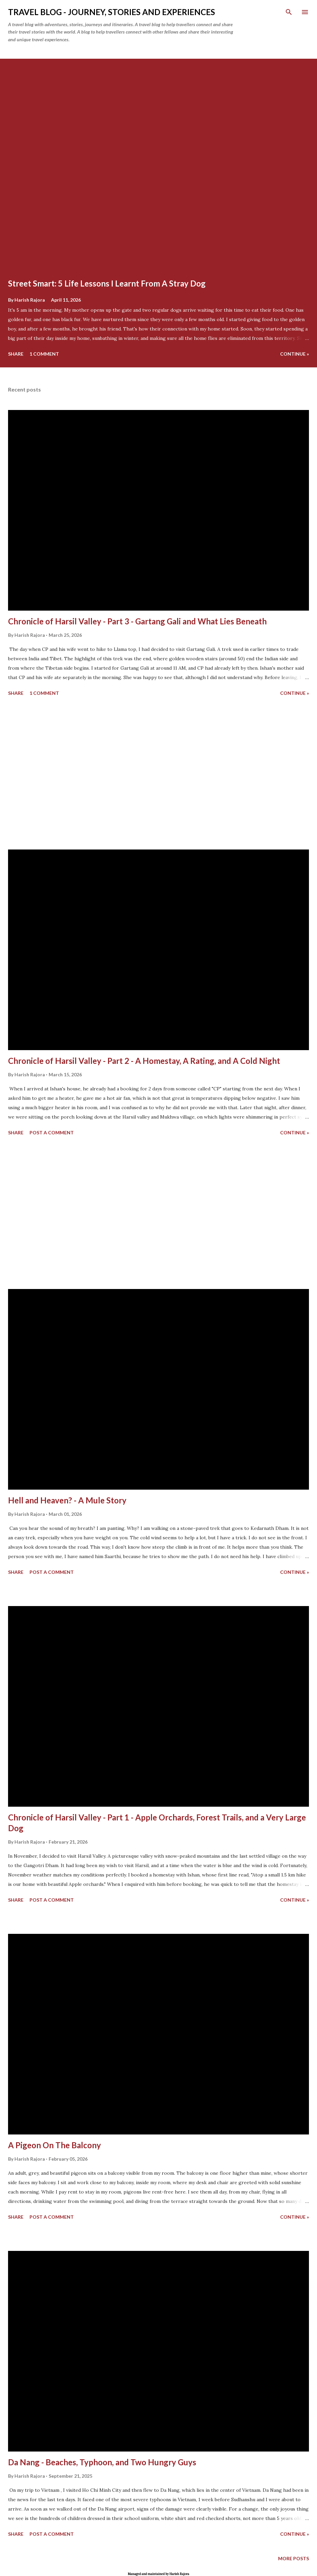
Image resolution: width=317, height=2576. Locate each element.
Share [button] (15, 354)
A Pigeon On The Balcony (54, 2145)
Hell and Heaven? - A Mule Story (67, 1500)
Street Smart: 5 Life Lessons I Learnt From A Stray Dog (107, 283)
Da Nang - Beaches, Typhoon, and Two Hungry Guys (102, 2462)
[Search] (289, 12)
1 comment (44, 354)
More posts (293, 2558)
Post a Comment (52, 1132)
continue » (294, 354)
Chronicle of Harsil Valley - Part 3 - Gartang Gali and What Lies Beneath (137, 621)
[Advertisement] (158, 774)
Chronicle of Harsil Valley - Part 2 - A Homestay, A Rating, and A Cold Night (144, 1061)
